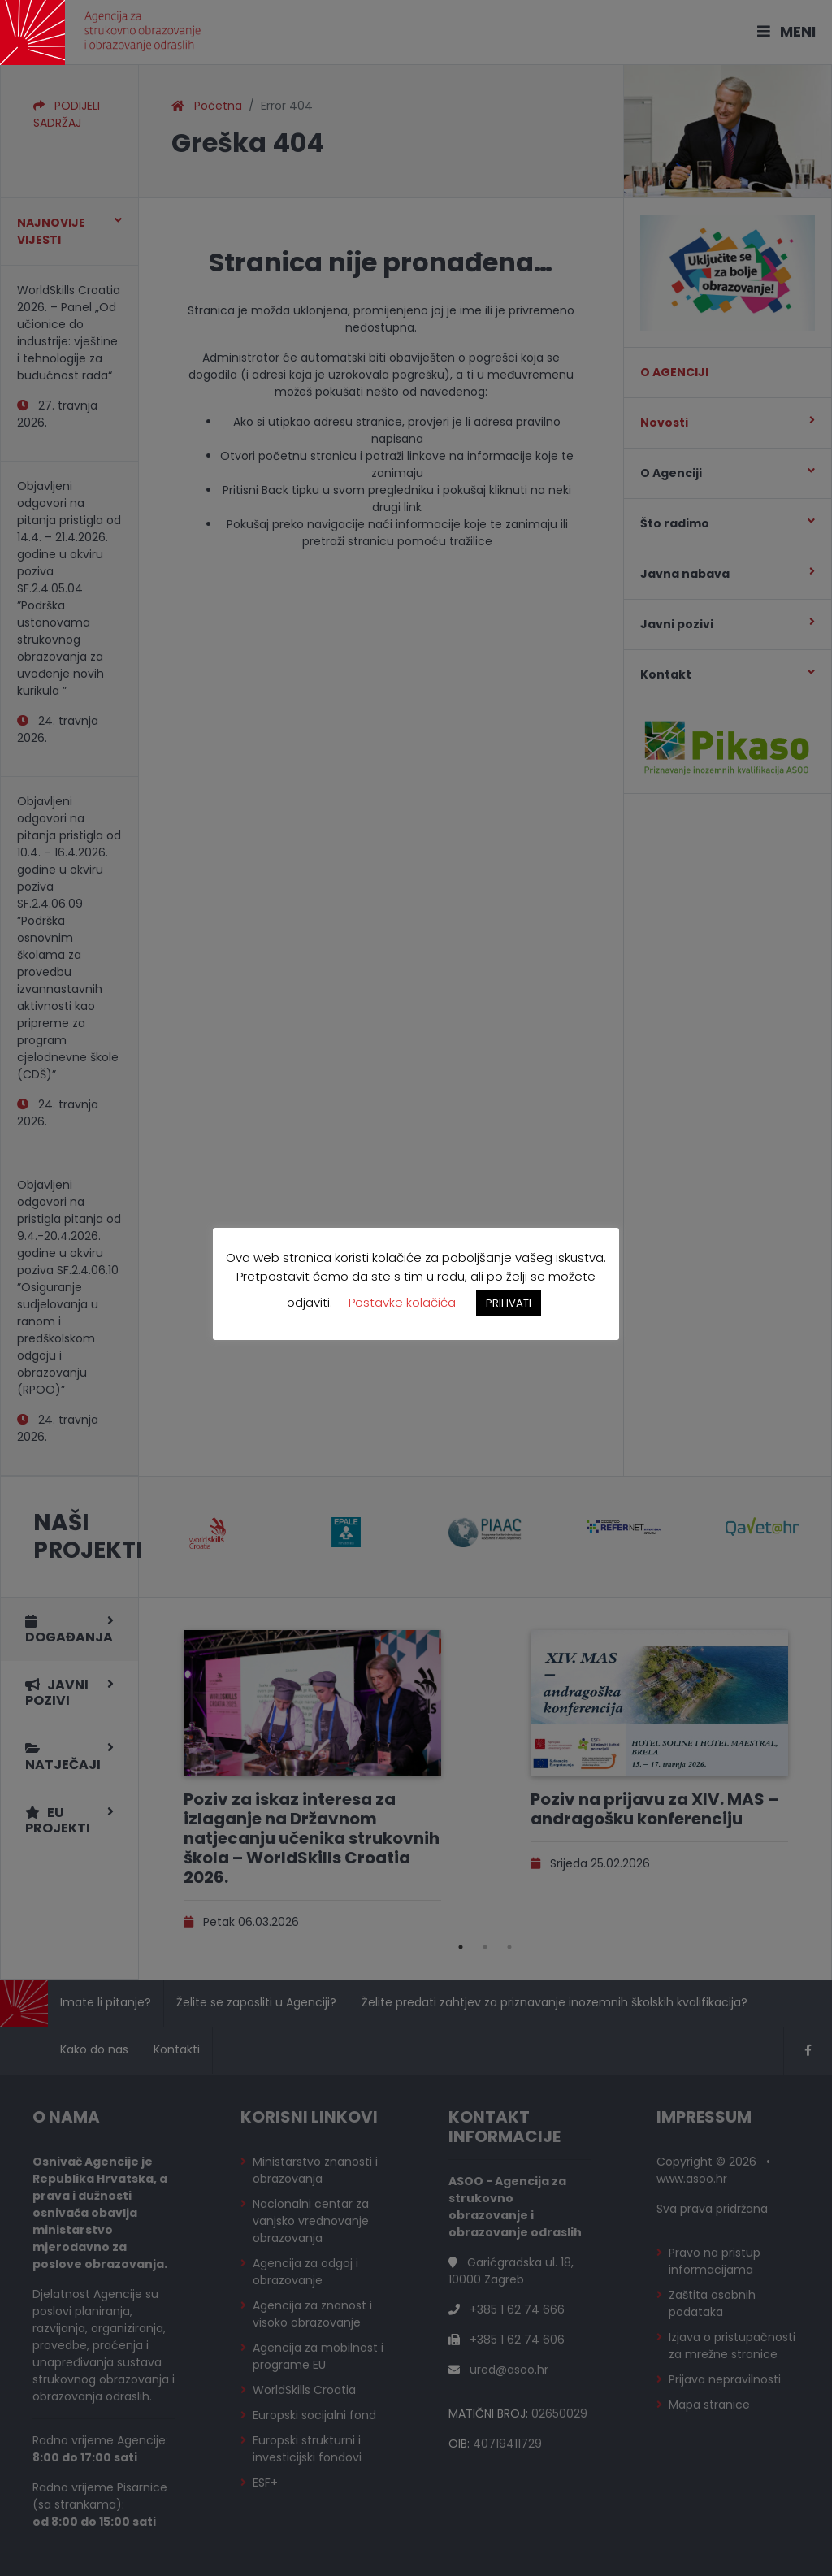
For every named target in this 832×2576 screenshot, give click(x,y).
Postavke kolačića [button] (402, 1302)
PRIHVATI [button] (508, 1303)
